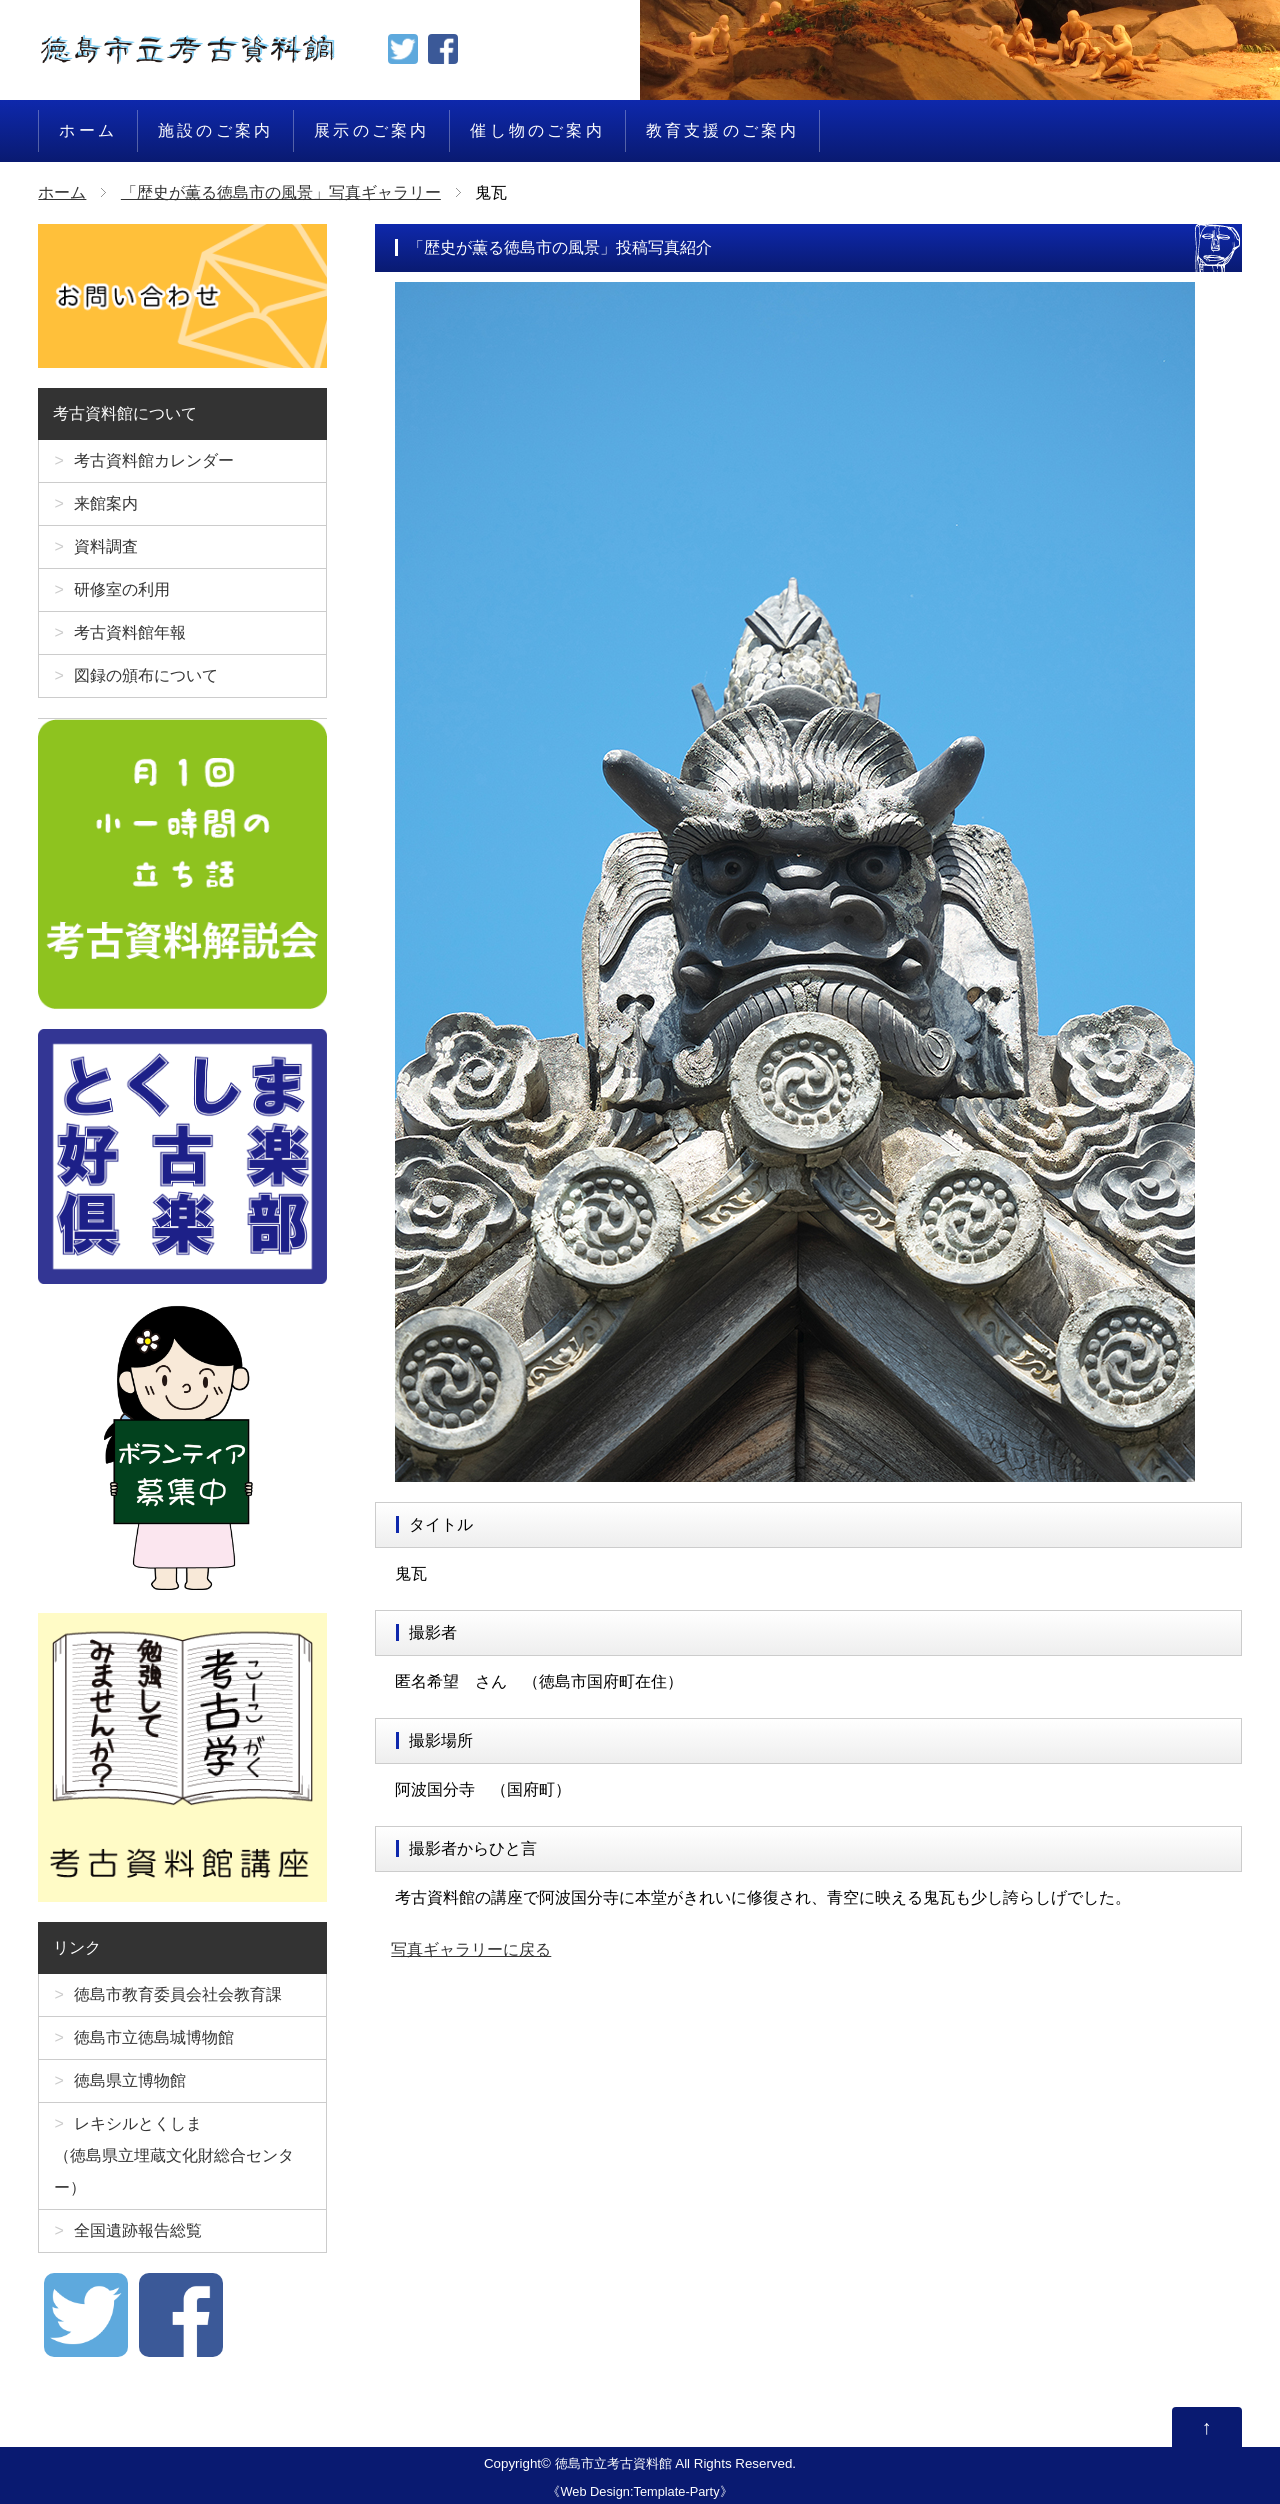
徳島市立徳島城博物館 (154, 2037)
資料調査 (106, 546)
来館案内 (106, 503)
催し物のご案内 (537, 130)
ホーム (88, 130)
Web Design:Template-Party (639, 2491)
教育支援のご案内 (723, 130)
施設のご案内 (215, 130)
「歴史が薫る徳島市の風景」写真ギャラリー (281, 192)
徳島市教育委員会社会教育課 (178, 1994)
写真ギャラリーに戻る (471, 1949)
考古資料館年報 (130, 632)
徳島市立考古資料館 (613, 2463)
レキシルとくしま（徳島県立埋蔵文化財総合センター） (174, 2155)
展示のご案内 (371, 130)
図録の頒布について (146, 675)
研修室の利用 (122, 589)
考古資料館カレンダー (154, 460)
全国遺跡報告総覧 (138, 2230)
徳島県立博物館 (130, 2080)
